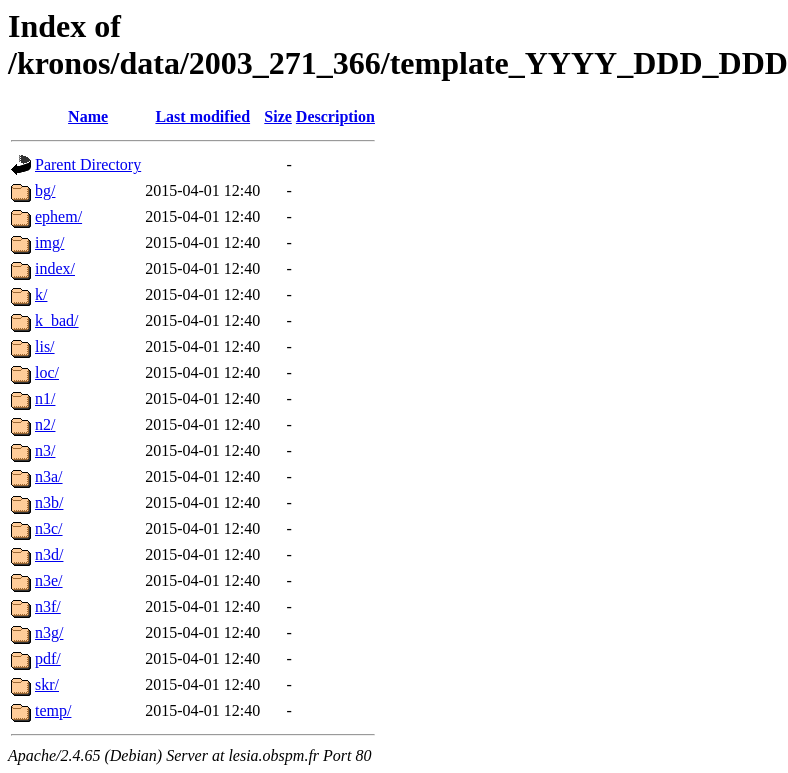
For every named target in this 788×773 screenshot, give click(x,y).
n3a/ (49, 476)
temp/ (53, 710)
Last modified (202, 116)
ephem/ (58, 216)
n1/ (45, 398)
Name (88, 116)
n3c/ (49, 528)
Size (278, 116)
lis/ (45, 346)
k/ (41, 294)
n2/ (45, 424)
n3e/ (49, 580)
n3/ (45, 450)
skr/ (47, 684)
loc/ (47, 372)
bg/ (45, 190)
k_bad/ (57, 320)
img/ (49, 242)
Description (335, 116)
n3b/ (49, 502)
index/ (55, 268)
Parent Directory (88, 164)
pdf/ (48, 658)
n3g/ (49, 632)
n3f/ (48, 606)
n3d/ (49, 554)
